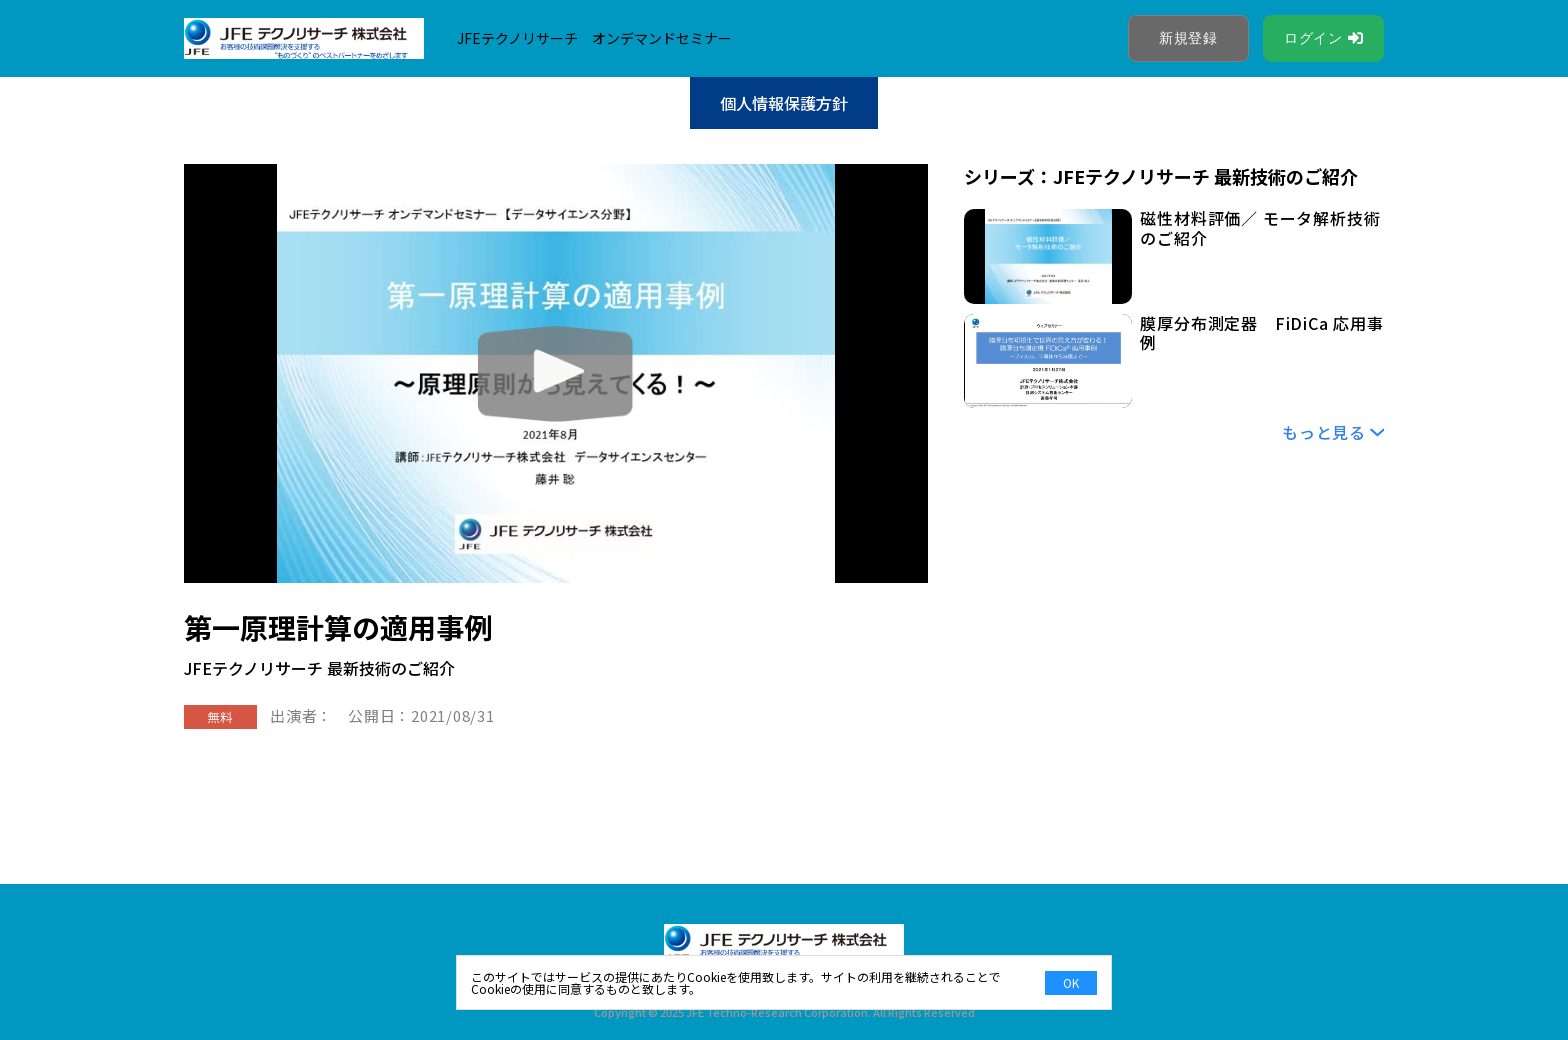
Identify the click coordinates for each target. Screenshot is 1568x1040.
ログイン (1313, 38)
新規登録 (1188, 38)
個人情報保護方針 (784, 103)
